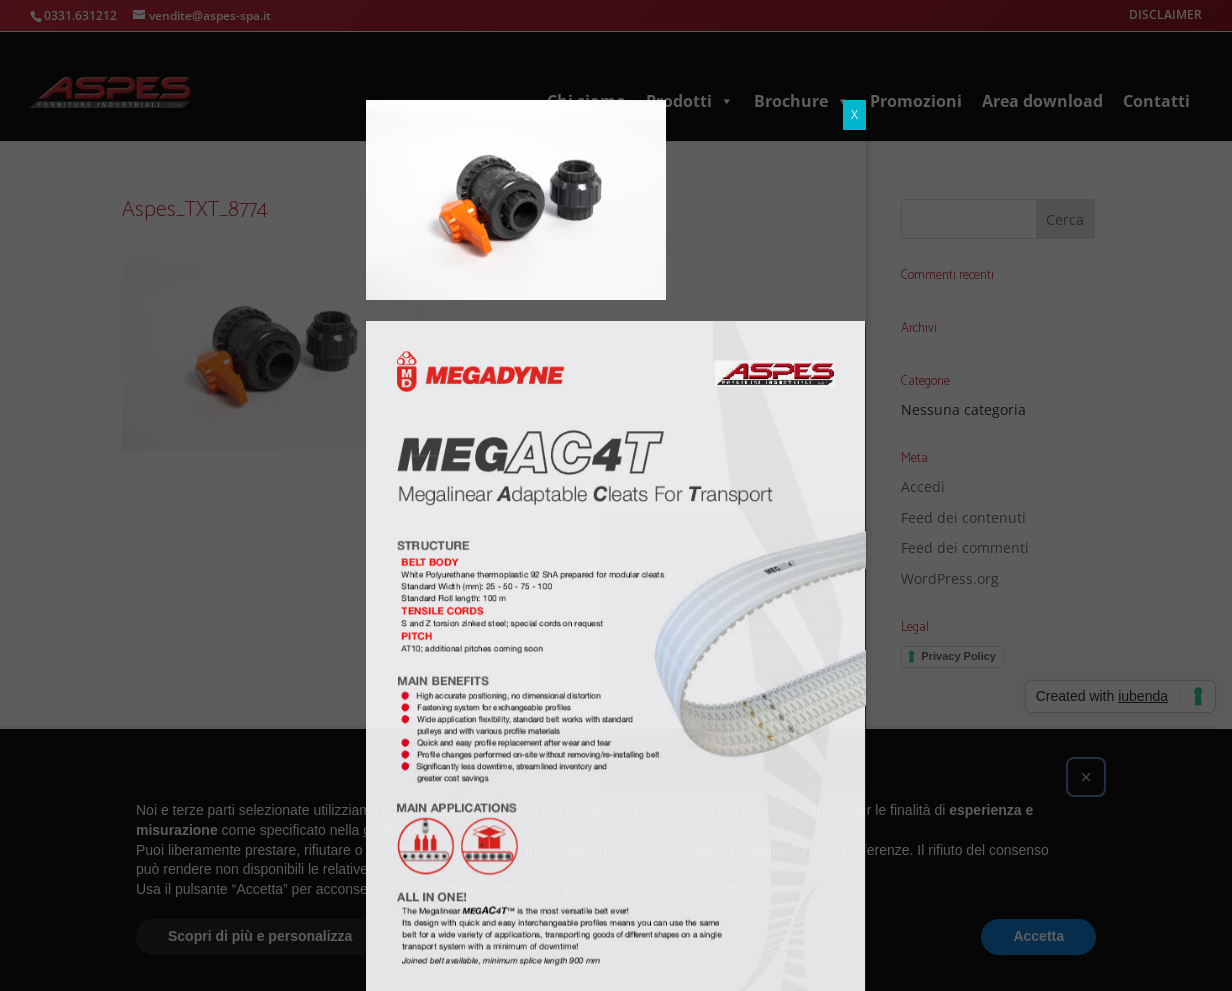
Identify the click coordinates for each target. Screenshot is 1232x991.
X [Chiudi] (854, 114)
